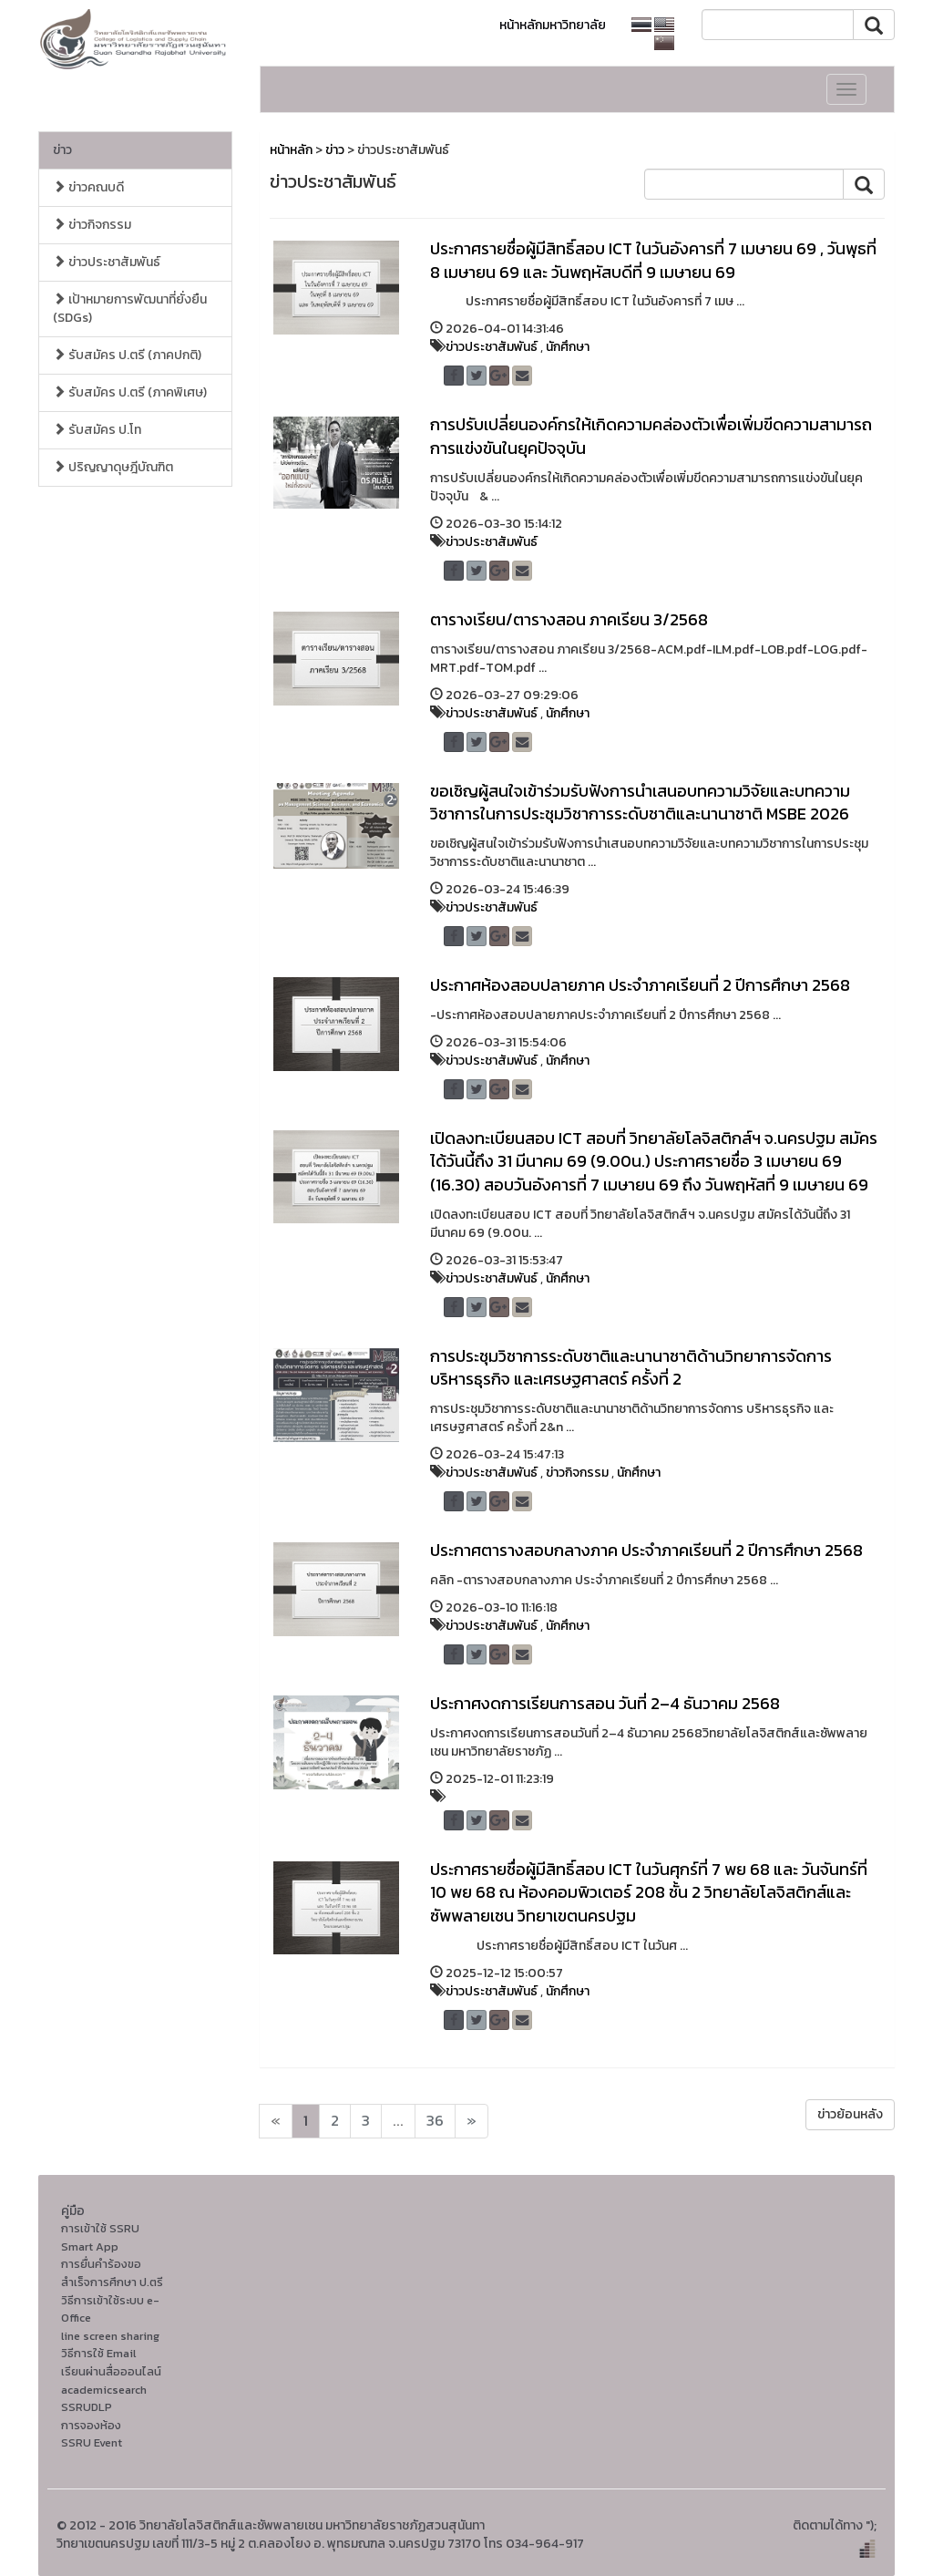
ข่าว (62, 150)
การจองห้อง (91, 2425)
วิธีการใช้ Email (98, 2353)
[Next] (275, 2121)
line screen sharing (110, 2335)
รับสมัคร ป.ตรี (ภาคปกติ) (127, 355)
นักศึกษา (568, 346)
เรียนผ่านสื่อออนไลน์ (111, 2371)
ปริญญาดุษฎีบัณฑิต (113, 467)
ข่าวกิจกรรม (92, 224)
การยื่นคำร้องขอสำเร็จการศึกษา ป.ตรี (112, 2273)
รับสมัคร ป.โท (97, 429)
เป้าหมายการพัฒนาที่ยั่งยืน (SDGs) (130, 308)
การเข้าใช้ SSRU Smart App (100, 2237)
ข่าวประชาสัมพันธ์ (106, 262)
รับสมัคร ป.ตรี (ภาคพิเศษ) (130, 392)
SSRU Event (91, 2442)
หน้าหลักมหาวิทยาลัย (552, 25)
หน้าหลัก (291, 150)
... (398, 2120)
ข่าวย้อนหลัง (850, 2114)
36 (435, 2120)
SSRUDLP (86, 2407)
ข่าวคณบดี (88, 187)
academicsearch (104, 2389)
